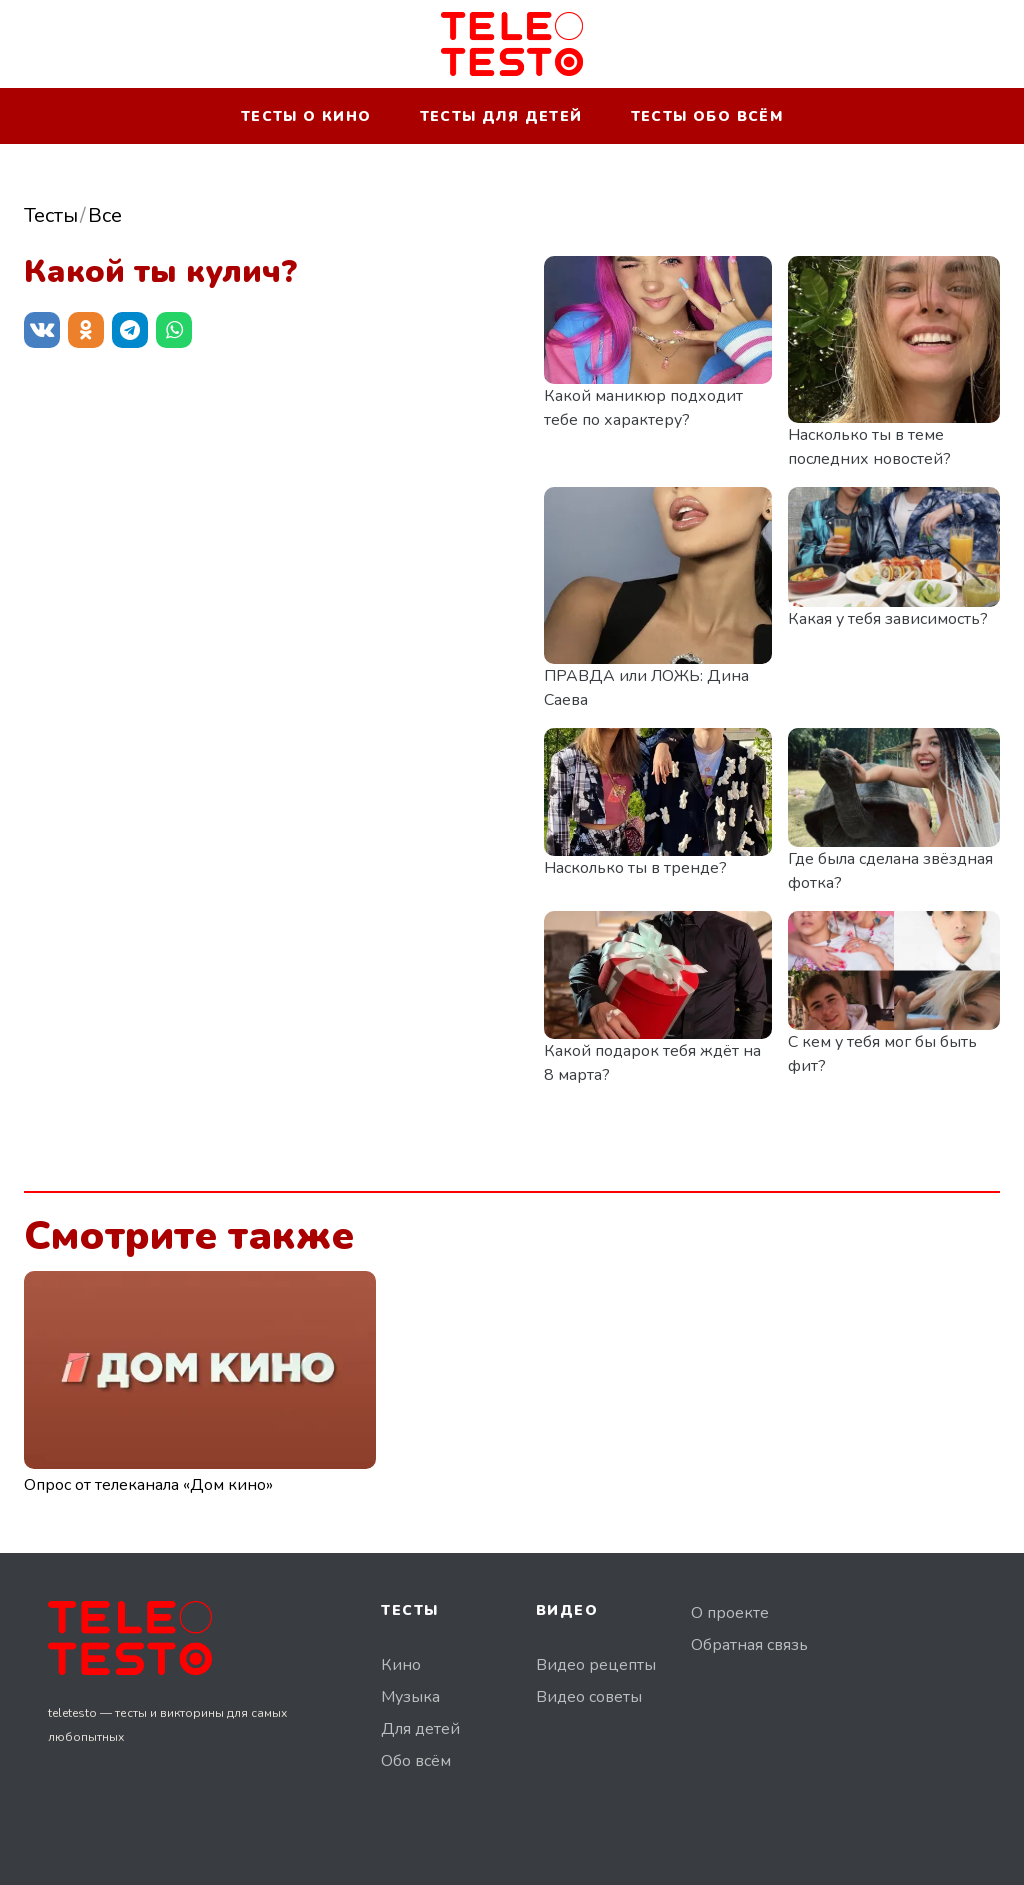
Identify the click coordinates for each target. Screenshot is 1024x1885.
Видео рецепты (596, 1665)
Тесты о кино (306, 116)
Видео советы (589, 1697)
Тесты (51, 215)
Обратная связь (749, 1645)
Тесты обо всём (707, 116)
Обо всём (416, 1761)
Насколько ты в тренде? (635, 868)
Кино (401, 1665)
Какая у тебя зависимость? (888, 619)
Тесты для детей (501, 116)
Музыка (410, 1697)
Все (105, 215)
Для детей (420, 1729)
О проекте (730, 1613)
